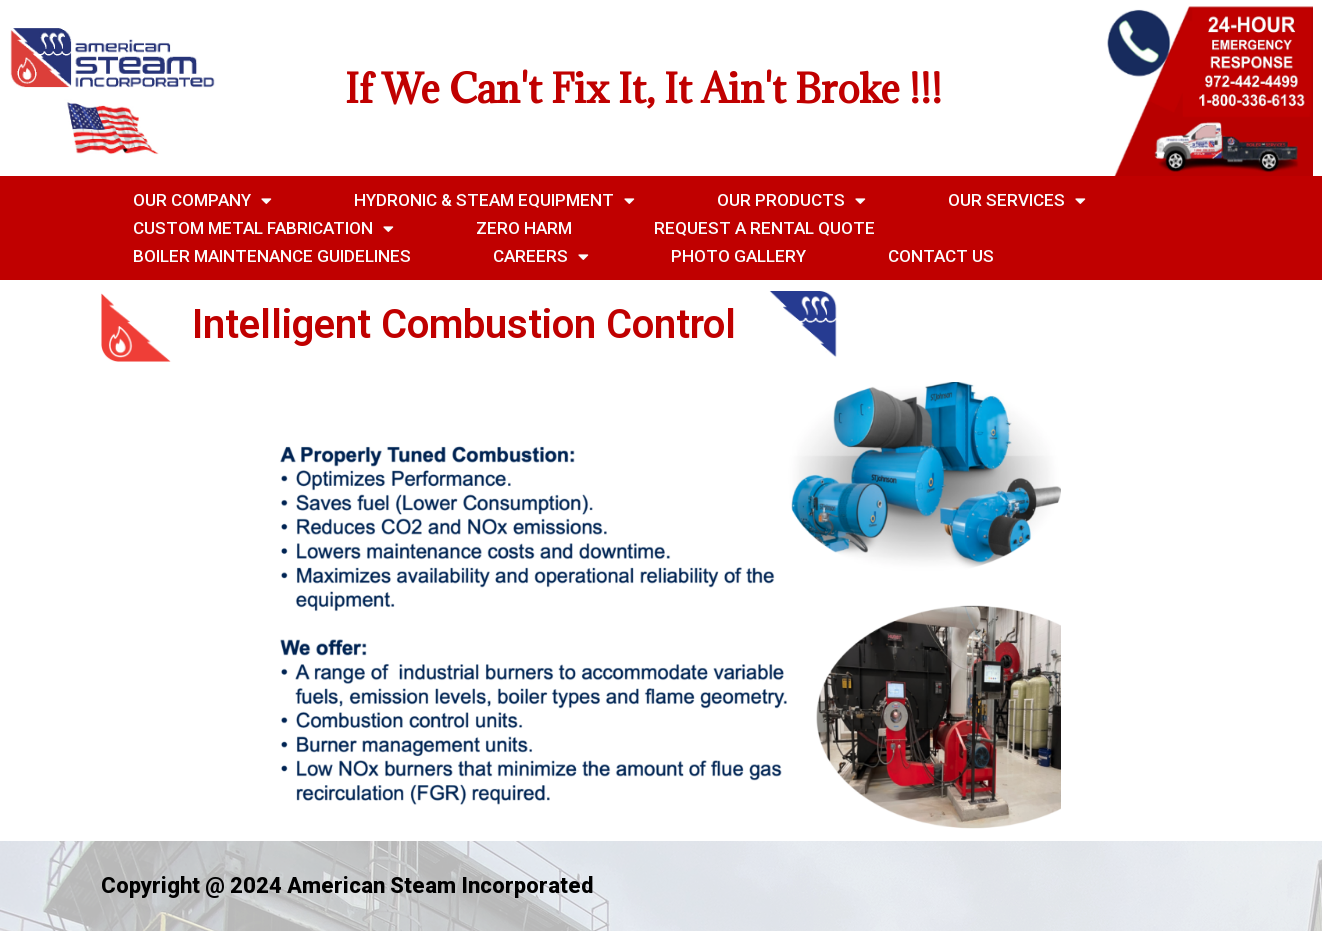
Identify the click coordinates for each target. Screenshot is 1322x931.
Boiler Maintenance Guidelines (272, 256)
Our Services (1017, 200)
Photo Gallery (738, 256)
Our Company (202, 200)
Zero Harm (524, 228)
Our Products (791, 200)
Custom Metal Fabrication (263, 228)
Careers (541, 256)
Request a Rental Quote (764, 228)
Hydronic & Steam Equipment (494, 200)
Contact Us (941, 256)
